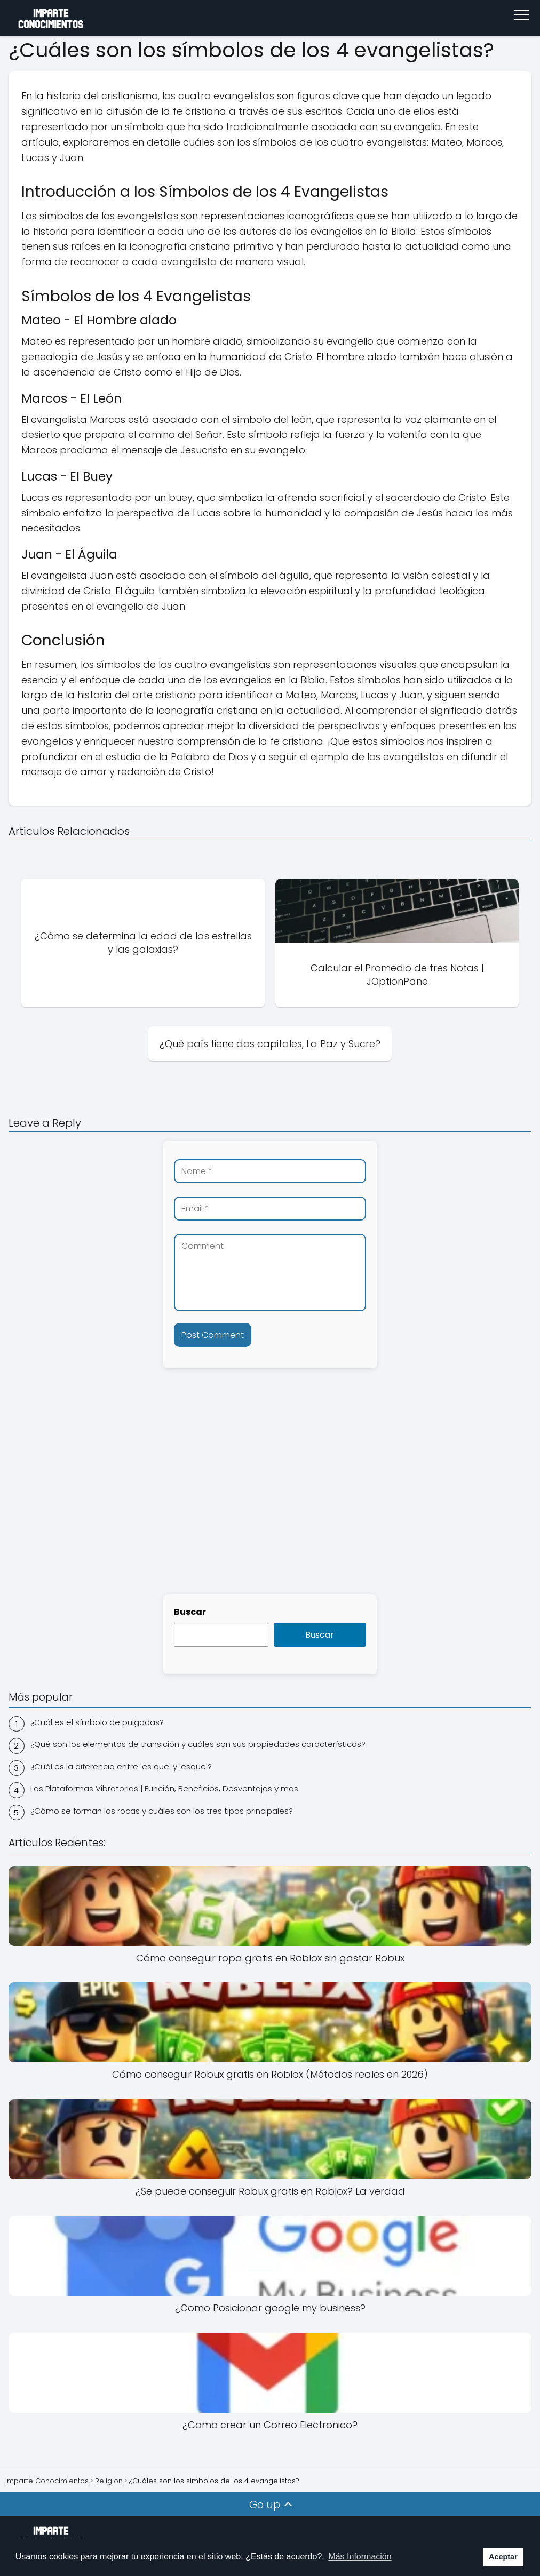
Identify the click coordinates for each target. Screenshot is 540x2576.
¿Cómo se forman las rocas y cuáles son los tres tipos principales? (161, 1810)
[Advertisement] (270, 1502)
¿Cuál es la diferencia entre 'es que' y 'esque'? (121, 1766)
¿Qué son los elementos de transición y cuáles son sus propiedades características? (198, 1744)
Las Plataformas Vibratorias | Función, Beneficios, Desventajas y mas (164, 1788)
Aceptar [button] (503, 2557)
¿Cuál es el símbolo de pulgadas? (97, 1722)
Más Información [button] (359, 2556)
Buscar (190, 1612)
